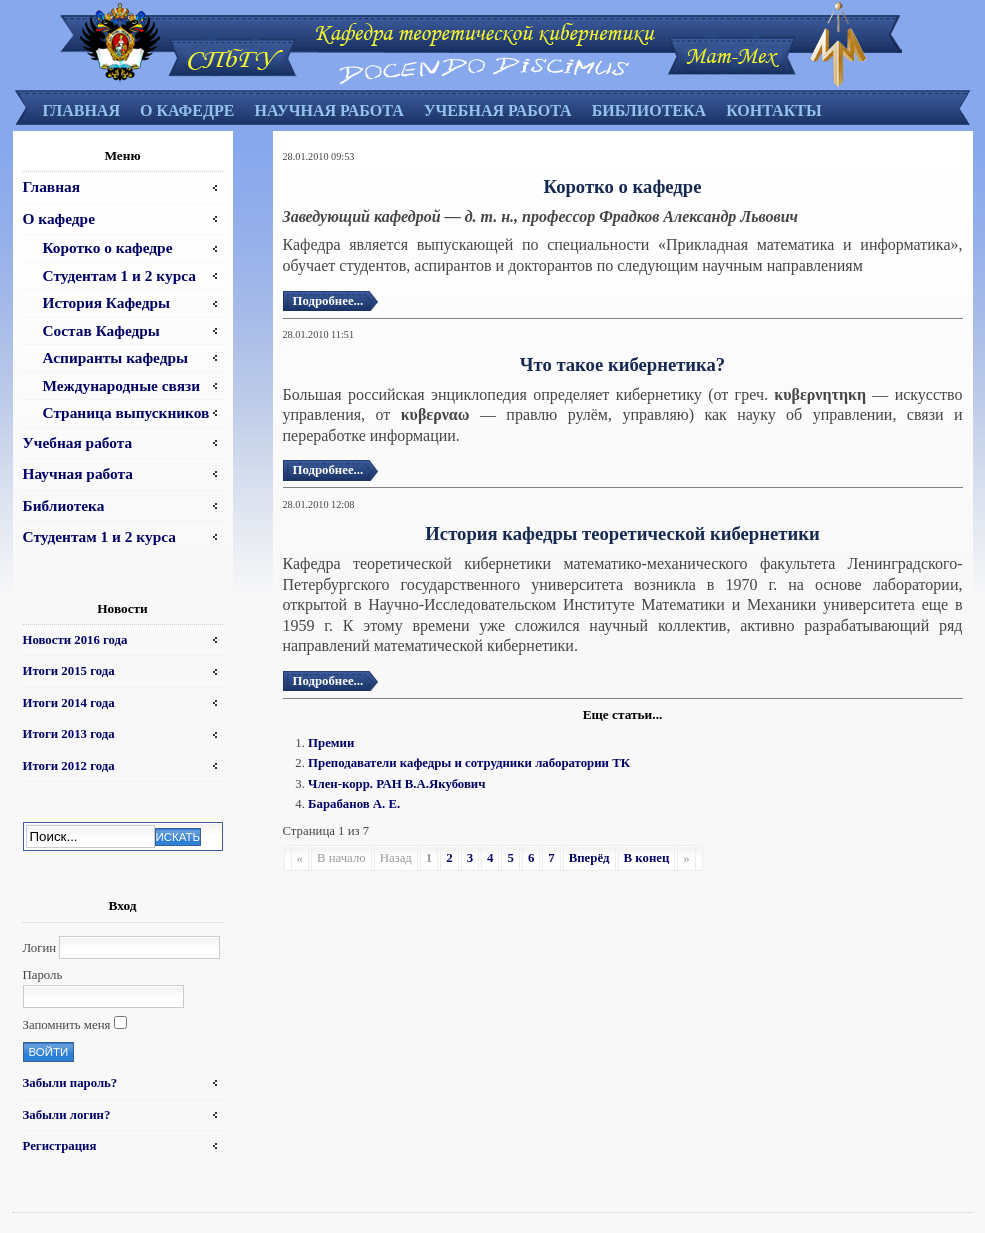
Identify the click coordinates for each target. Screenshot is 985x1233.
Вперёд (589, 858)
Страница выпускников (126, 412)
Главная (81, 110)
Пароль (43, 975)
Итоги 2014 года (69, 703)
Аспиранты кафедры (116, 357)
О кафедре (187, 110)
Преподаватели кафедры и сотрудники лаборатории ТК (469, 763)
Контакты (774, 110)
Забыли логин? (67, 1115)
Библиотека (649, 110)
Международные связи (122, 385)
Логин (40, 948)
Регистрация (60, 1146)
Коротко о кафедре (108, 247)
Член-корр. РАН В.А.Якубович (396, 784)
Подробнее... (328, 301)
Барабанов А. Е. (354, 804)
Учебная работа (498, 110)
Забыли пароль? (70, 1083)
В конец (647, 858)
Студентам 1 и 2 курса (119, 275)
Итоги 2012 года (69, 766)
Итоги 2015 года (69, 671)
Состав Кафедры (101, 330)
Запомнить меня (67, 1025)
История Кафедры (107, 302)
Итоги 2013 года (69, 734)
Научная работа (328, 110)
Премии (331, 743)
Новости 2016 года (75, 640)
